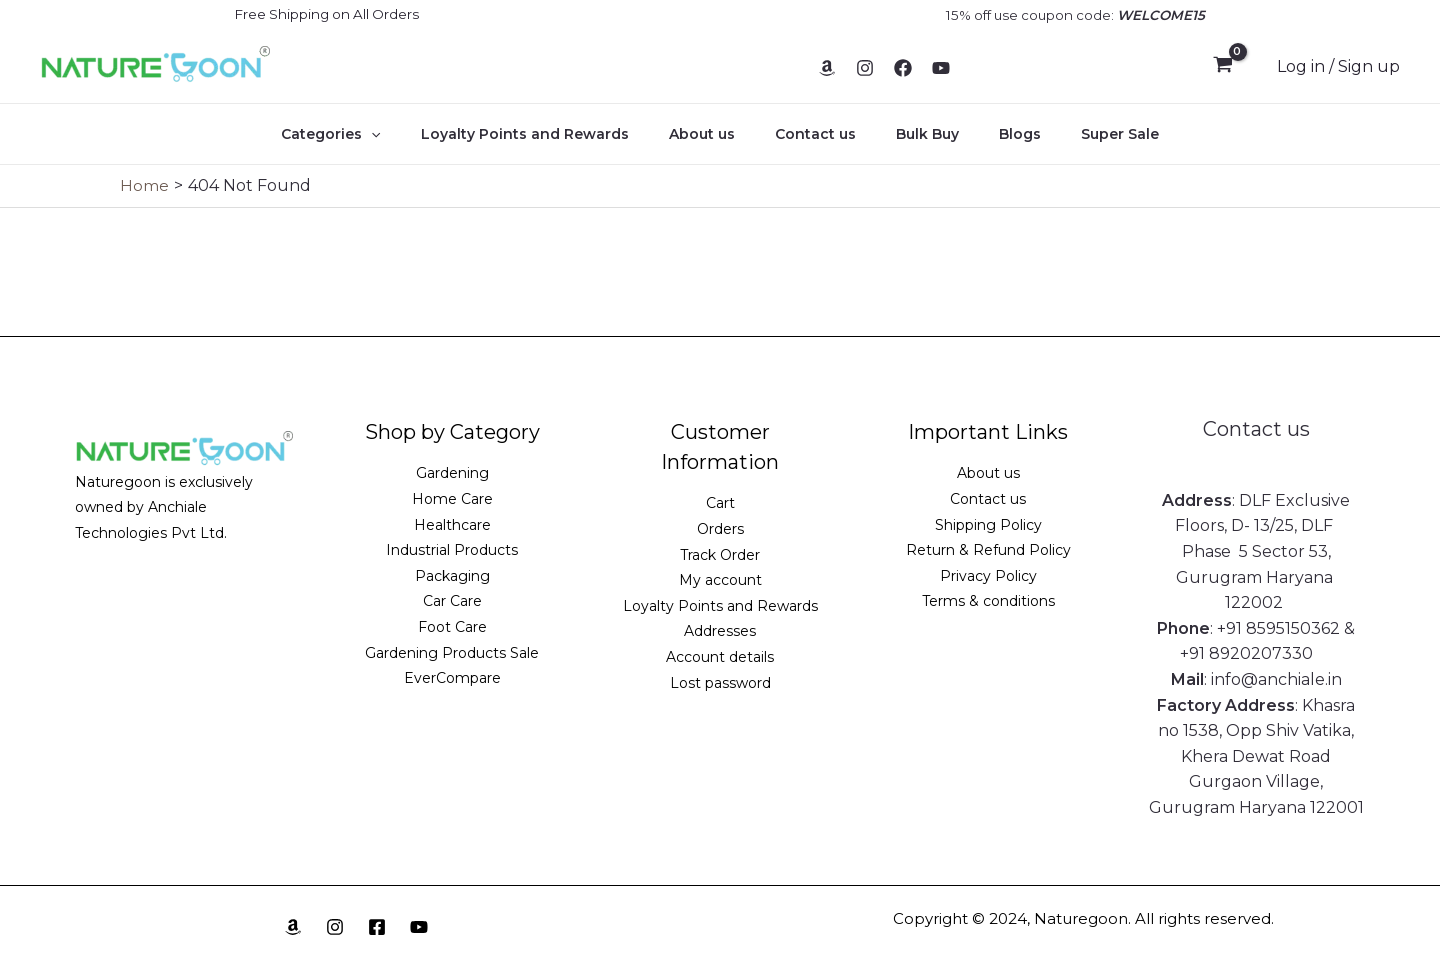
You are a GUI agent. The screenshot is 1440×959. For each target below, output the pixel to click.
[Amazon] (827, 68)
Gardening (452, 473)
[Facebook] (903, 68)
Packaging (452, 576)
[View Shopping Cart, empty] (1222, 67)
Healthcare (452, 525)
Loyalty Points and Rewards (549, 134)
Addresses (720, 631)
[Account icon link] (1338, 67)
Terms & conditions (988, 601)
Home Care (452, 499)
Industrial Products (452, 550)
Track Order (720, 555)
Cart (720, 503)
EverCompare (452, 678)
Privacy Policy (988, 576)
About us (714, 134)
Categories (366, 134)
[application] (407, 134)
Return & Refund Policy (988, 550)
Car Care (452, 601)
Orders (720, 529)
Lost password (720, 683)
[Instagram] (865, 68)
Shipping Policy (988, 525)
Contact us (815, 134)
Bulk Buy (915, 134)
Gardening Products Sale (452, 653)
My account (720, 580)
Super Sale (1084, 134)
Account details (720, 657)
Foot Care (452, 627)
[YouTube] (941, 68)
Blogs (996, 134)
